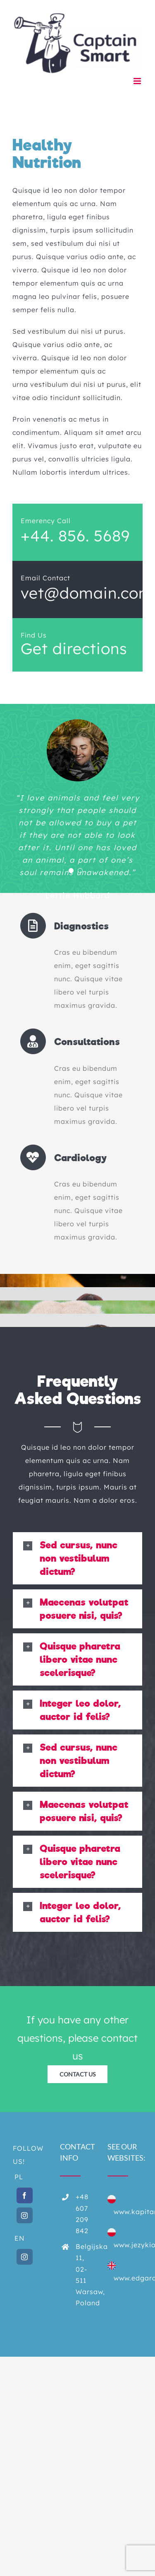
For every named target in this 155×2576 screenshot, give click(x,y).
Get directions (74, 648)
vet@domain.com (87, 592)
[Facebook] (25, 2195)
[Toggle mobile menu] (138, 81)
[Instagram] (25, 2215)
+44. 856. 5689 (75, 535)
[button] (77, 1558)
